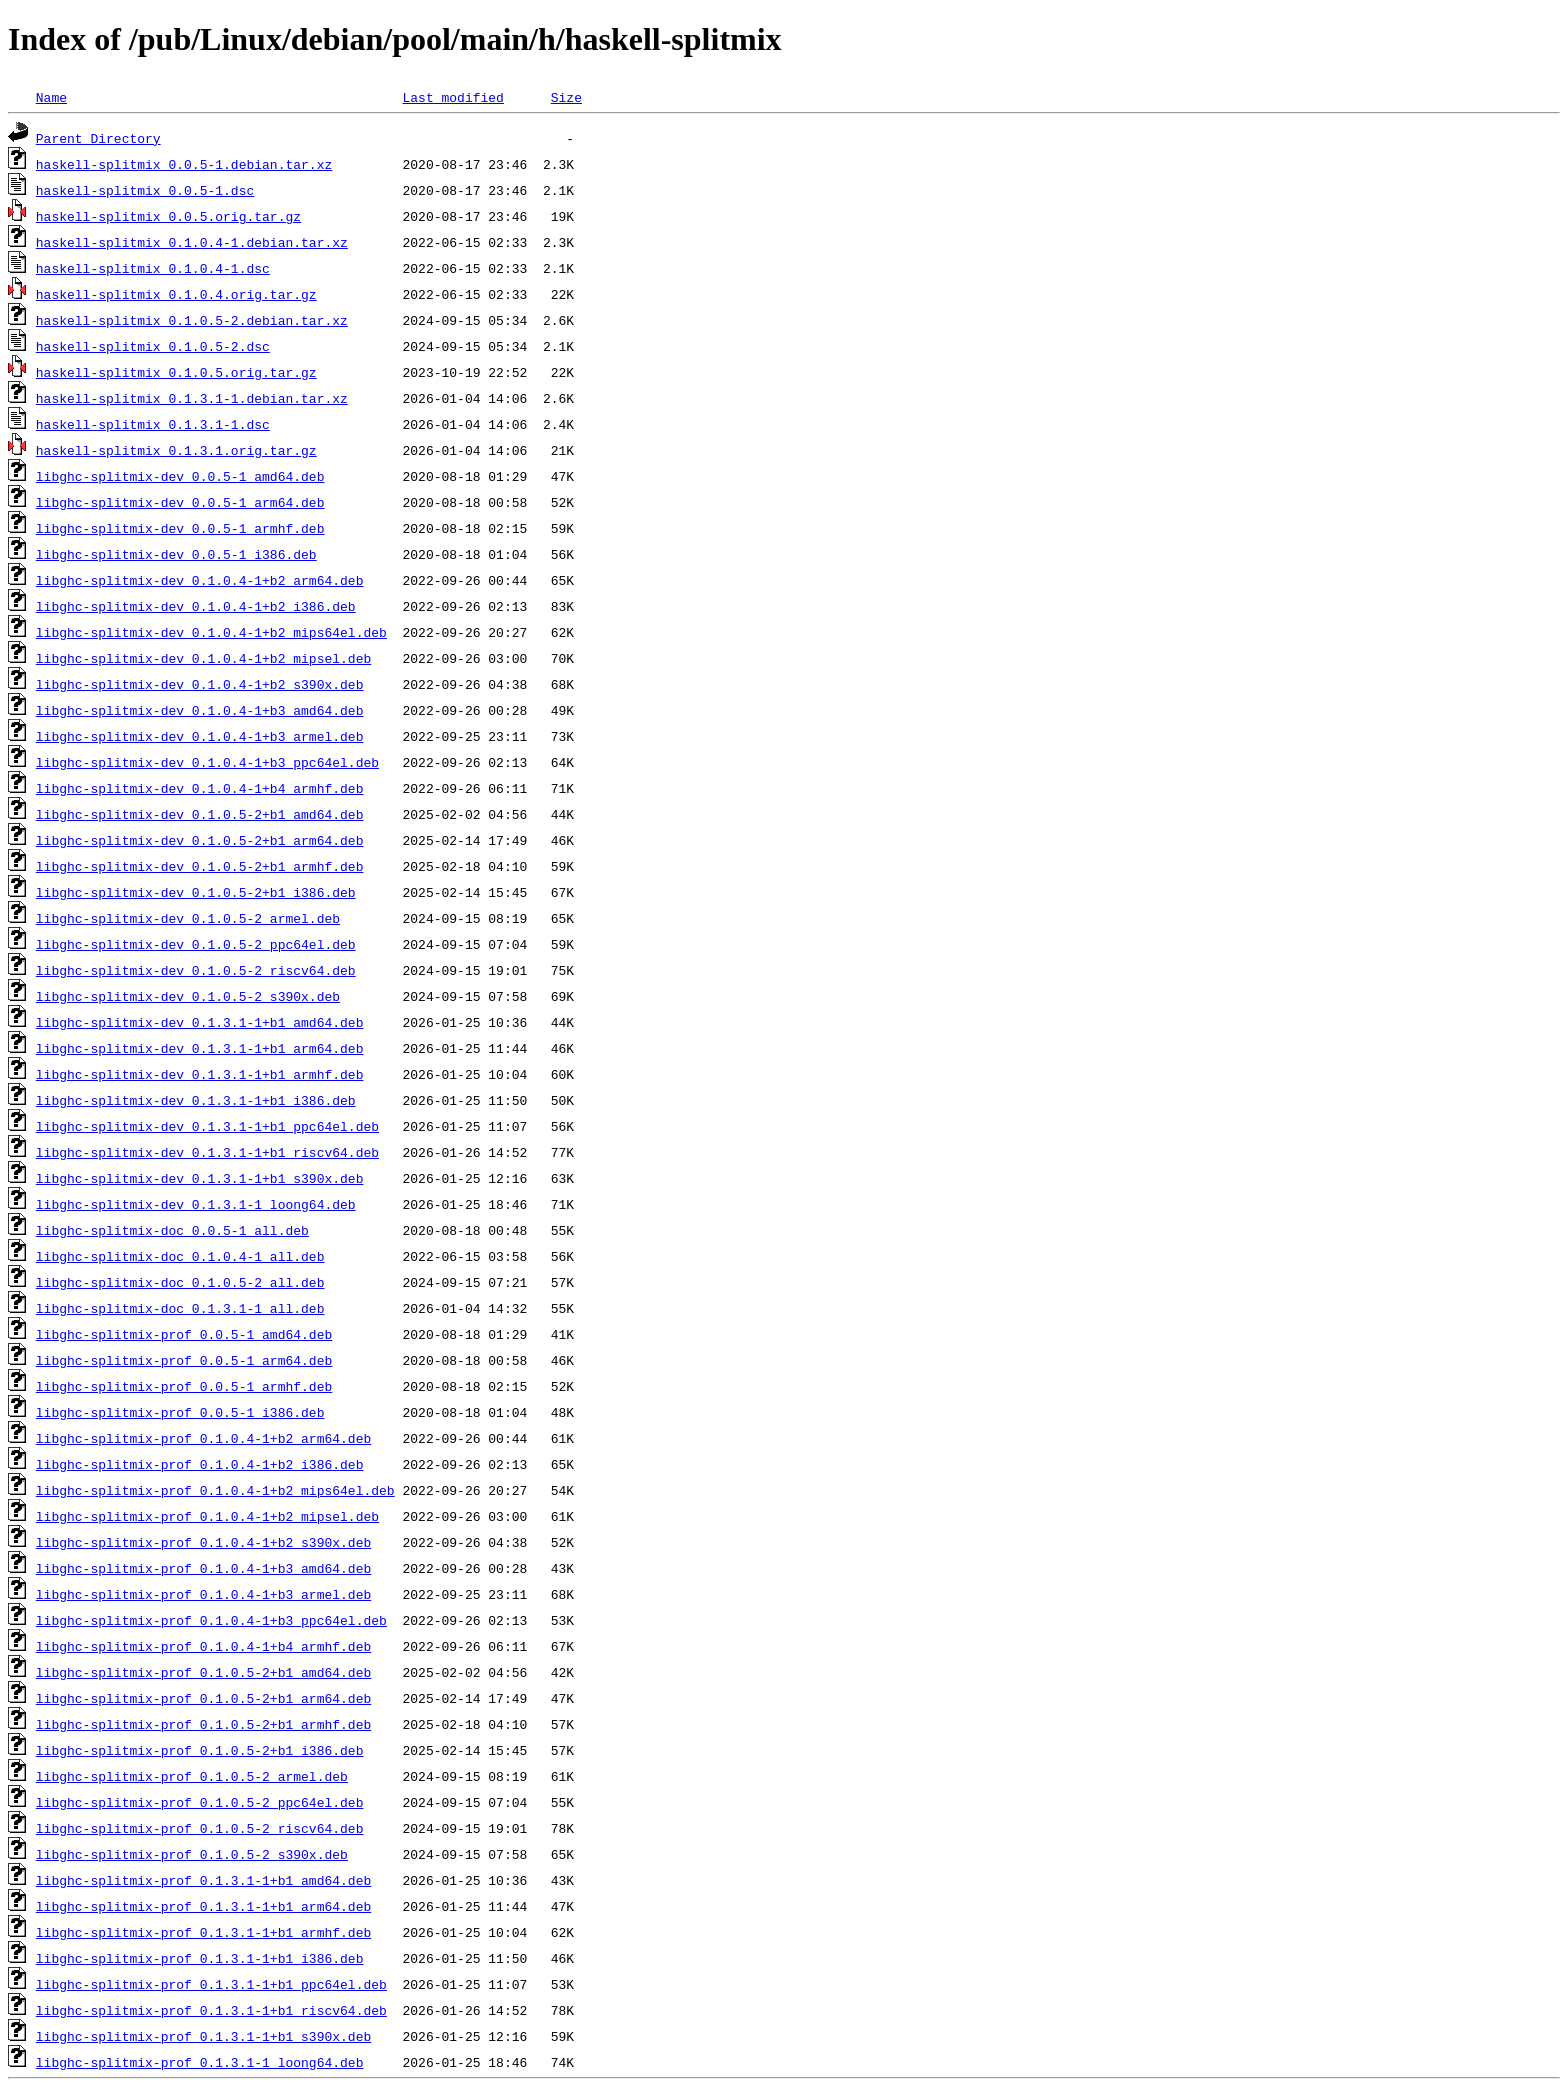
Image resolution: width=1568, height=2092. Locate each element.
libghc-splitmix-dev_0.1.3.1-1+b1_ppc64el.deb (207, 1126)
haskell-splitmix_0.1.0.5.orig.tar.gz (176, 372)
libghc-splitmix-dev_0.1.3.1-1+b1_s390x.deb (200, 1178)
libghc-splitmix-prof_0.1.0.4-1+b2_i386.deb (200, 1464)
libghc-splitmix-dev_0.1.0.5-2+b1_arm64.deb (200, 840)
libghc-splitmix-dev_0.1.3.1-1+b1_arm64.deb (200, 1048)
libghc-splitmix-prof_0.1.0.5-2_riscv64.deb (200, 1828)
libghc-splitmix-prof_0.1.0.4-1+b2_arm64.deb (203, 1438)
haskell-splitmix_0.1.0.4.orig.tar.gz (176, 294)
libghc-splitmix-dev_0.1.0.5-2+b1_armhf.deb (200, 866)
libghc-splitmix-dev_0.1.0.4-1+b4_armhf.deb (200, 788)
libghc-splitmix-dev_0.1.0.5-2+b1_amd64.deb (200, 814)
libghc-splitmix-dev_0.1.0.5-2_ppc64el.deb (196, 944)
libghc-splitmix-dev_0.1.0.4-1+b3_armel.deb (200, 736)
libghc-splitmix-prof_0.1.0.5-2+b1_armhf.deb (203, 1724)
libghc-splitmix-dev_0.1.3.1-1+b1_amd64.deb (200, 1022)
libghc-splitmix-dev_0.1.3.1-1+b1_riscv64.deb (207, 1152)
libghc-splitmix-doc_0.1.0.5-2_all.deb (180, 1282)
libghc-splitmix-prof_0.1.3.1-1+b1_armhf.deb (203, 1932)
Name (51, 97)
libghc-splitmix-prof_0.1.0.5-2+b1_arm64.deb (203, 1698)
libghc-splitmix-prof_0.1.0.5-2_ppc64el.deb (200, 1802)
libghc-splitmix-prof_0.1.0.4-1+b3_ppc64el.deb (211, 1620)
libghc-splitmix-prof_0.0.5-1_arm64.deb (184, 1360)
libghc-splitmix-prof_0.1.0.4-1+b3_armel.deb (203, 1594)
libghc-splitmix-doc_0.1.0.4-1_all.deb (180, 1256)
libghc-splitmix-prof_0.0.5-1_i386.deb (180, 1412)
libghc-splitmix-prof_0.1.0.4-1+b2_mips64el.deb (215, 1490)
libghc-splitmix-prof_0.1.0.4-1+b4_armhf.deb (203, 1646)
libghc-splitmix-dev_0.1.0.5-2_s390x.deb (188, 996)
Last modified (452, 97)
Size (566, 97)
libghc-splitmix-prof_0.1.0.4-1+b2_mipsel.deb (207, 1516)
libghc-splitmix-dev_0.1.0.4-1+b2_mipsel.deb (203, 658)
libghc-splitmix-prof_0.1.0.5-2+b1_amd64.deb (203, 1672)
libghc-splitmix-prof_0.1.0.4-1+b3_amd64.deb (203, 1568)
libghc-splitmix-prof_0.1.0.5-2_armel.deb (192, 1776)
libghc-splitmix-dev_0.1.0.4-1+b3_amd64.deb (200, 710)
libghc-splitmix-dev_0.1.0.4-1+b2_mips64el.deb (211, 632)
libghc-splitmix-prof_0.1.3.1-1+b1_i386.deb (200, 1958)
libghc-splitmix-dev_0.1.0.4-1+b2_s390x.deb (200, 684)
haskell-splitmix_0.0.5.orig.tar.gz (168, 216)
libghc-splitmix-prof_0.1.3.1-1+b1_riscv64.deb (211, 2010)
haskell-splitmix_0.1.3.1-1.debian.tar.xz (192, 398)
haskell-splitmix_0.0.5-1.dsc (145, 190)
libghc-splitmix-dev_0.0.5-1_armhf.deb (180, 528)
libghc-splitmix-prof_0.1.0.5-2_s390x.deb (192, 1854)
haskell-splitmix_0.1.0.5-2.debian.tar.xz (192, 320)
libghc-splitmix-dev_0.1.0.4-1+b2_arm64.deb (200, 580)
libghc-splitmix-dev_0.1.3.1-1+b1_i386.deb (196, 1100)
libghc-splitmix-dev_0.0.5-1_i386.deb (176, 554)
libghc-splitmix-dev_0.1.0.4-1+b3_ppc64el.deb (207, 762)
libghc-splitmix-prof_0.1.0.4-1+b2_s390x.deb (203, 1542)
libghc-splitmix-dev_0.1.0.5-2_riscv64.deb (196, 970)
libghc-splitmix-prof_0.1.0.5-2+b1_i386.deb (200, 1750)
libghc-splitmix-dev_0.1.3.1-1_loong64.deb (196, 1204)
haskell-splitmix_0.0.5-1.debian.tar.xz (184, 164)
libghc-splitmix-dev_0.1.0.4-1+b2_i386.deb (196, 606)
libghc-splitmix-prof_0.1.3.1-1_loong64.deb (200, 2062)
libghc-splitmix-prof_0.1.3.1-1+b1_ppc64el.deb (211, 1984)
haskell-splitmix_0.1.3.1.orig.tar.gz (176, 450)
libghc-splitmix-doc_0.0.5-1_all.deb (172, 1230)
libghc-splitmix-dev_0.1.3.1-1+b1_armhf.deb (200, 1074)
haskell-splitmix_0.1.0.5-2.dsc (153, 346)
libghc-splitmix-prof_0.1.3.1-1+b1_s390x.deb (203, 2036)
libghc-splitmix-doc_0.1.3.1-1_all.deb (180, 1308)
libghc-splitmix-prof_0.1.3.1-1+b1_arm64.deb (203, 1906)
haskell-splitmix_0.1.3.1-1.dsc (153, 424)
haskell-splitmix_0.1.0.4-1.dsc (153, 268)
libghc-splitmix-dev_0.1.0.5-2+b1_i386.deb (196, 892)
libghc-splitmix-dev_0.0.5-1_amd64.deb (180, 476)
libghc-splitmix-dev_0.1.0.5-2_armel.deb (188, 918)
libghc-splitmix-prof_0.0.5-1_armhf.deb (184, 1386)
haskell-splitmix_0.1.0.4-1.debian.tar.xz (192, 242)
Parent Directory (98, 138)
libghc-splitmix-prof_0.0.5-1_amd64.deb (184, 1334)
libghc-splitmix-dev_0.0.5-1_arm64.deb (180, 502)
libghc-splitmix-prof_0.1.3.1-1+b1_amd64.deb (203, 1880)
